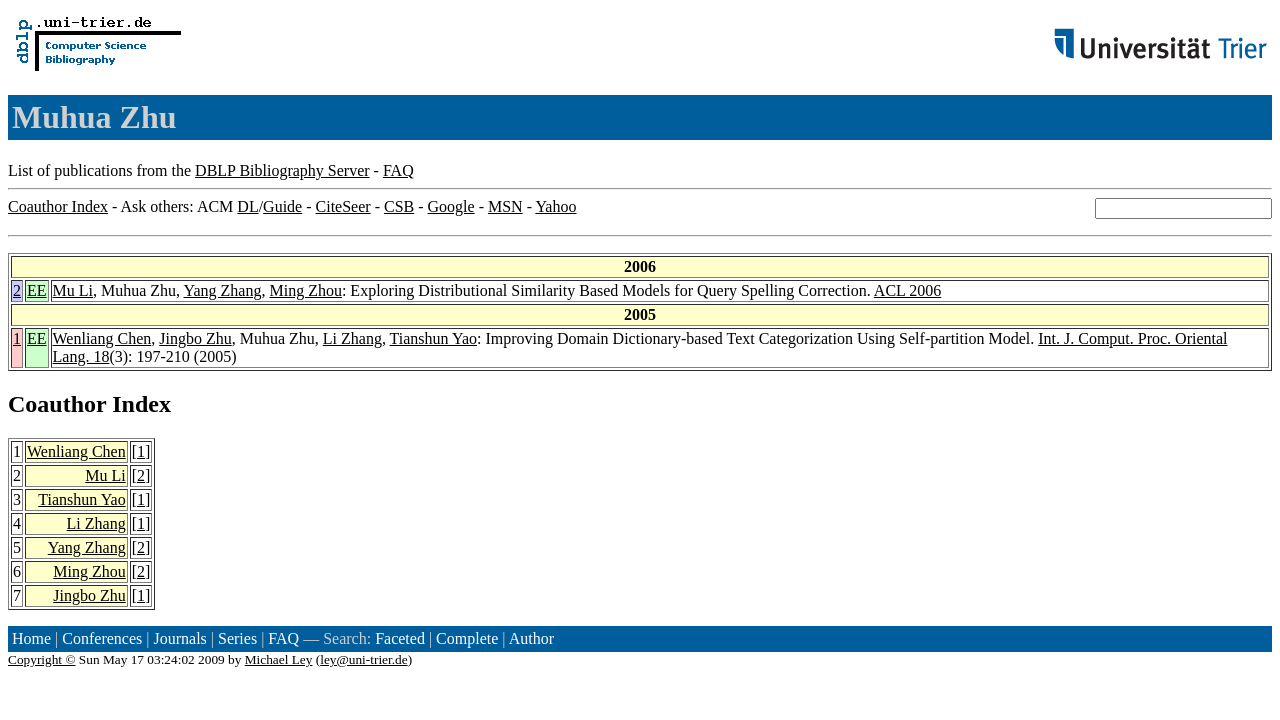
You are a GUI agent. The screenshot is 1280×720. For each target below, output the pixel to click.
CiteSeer (343, 206)
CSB (399, 206)
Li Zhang (352, 338)
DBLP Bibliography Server (282, 170)
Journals (179, 638)
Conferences (102, 638)
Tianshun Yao (433, 338)
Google (451, 206)
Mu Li (73, 290)
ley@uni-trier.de (363, 659)
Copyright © (42, 659)
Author (531, 638)
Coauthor (57, 404)
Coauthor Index (58, 206)
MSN (505, 206)
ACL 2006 (907, 290)
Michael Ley (279, 659)
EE (37, 290)
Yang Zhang (223, 290)
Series (237, 638)
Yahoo (555, 206)
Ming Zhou (305, 290)
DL (247, 206)
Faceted (400, 638)
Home (31, 638)
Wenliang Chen (102, 338)
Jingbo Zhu (195, 338)
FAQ (398, 170)
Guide (282, 206)
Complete (467, 638)
